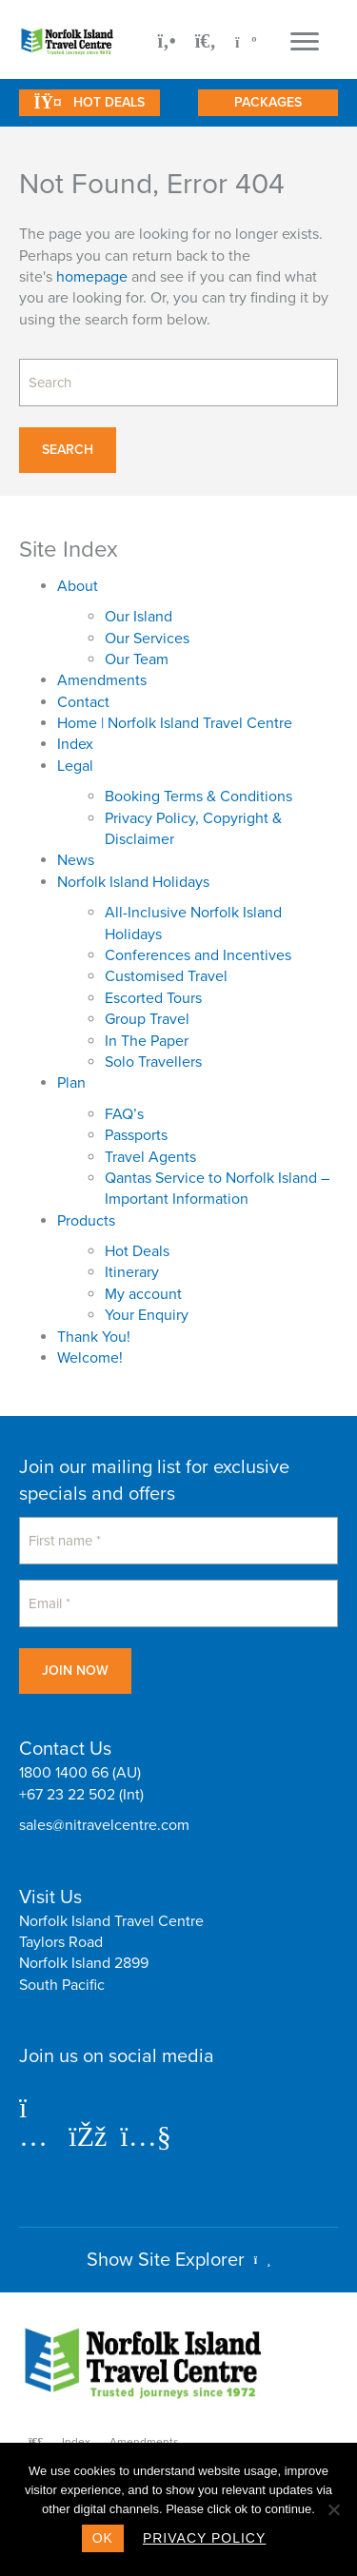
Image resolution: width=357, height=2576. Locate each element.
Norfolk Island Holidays (133, 882)
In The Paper (146, 1041)
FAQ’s (124, 1114)
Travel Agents (150, 1157)
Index (75, 744)
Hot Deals (137, 1251)
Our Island (138, 616)
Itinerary (132, 1272)
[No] (333, 2509)
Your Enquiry (146, 1315)
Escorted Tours (153, 998)
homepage (92, 276)
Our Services (147, 638)
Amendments (102, 680)
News (75, 860)
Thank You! (93, 1337)
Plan (71, 1082)
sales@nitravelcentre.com (104, 1825)
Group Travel (147, 1019)
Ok (102, 2538)
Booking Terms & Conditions (198, 796)
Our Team (137, 659)
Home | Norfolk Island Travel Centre (174, 723)
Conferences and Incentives (198, 955)
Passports (136, 1135)
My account (143, 1294)
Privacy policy (204, 2538)
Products (86, 1220)
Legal (75, 766)
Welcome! (90, 1357)
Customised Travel (166, 976)
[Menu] (305, 42)
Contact (83, 702)
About (77, 586)
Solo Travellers (153, 1062)
